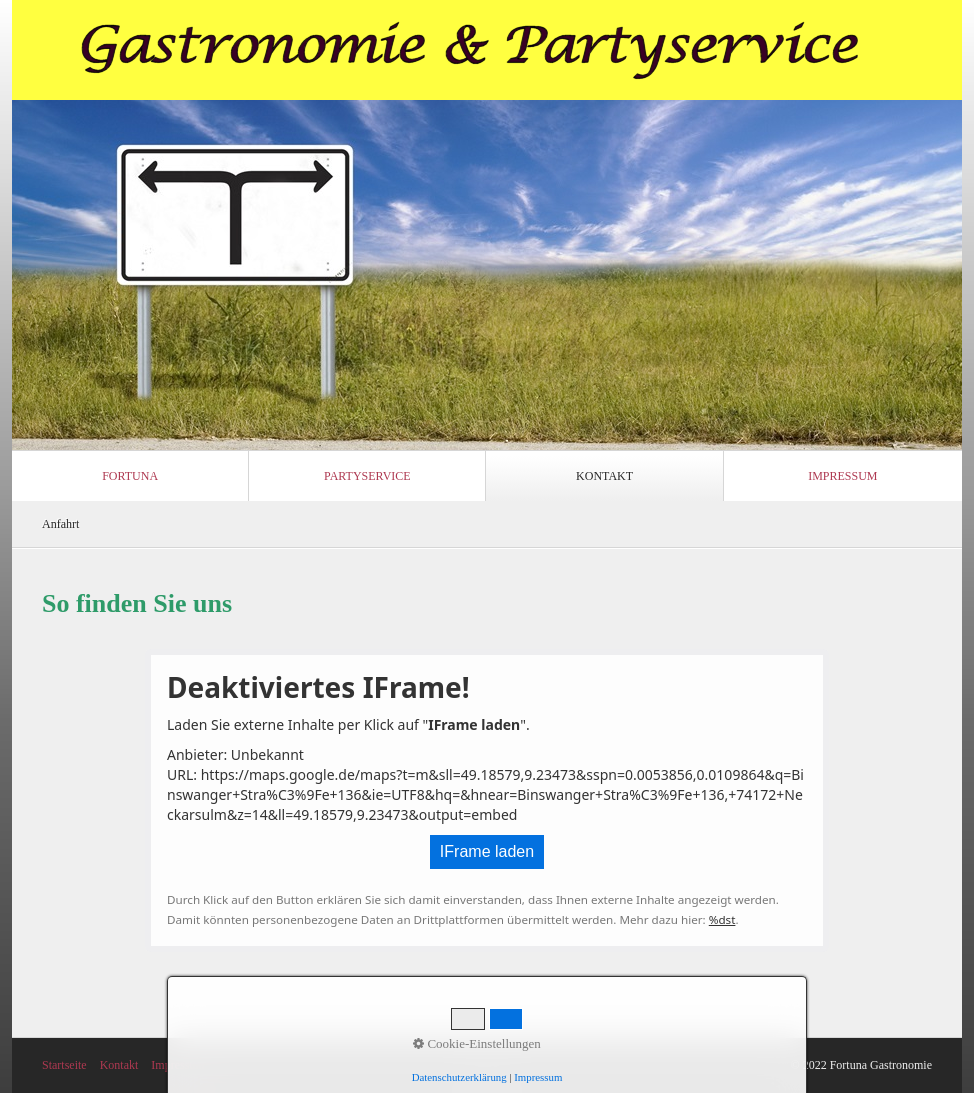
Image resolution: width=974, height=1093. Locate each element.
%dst (722, 919)
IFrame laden (487, 851)
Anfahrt (60, 524)
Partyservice (367, 476)
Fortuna (130, 476)
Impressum (842, 476)
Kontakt (604, 476)
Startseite (64, 1065)
